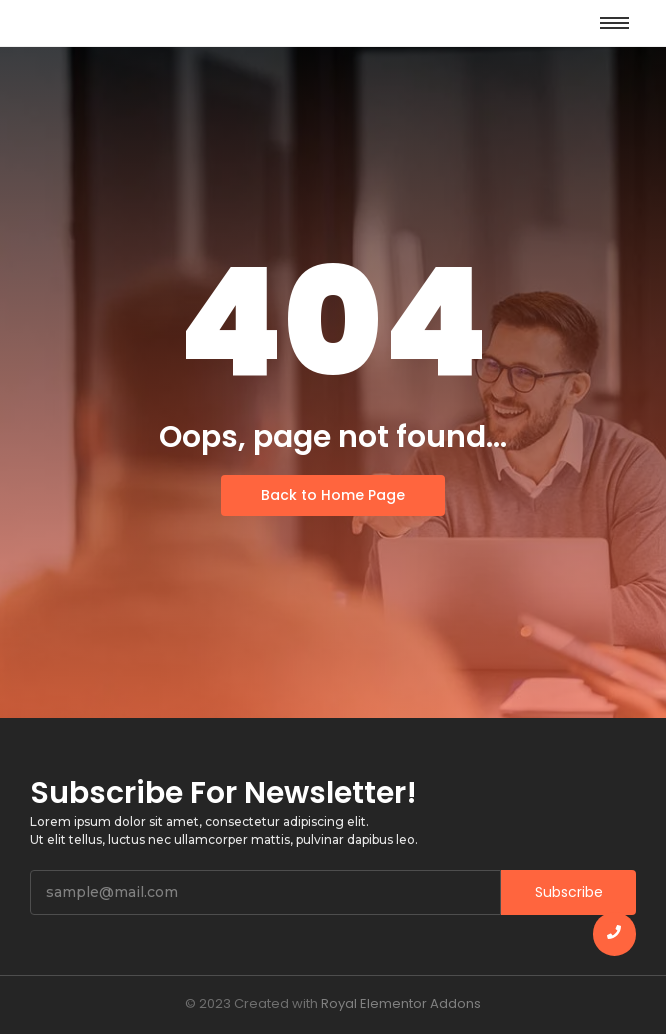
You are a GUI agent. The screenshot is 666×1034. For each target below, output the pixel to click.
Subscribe (569, 892)
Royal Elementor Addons (401, 1003)
